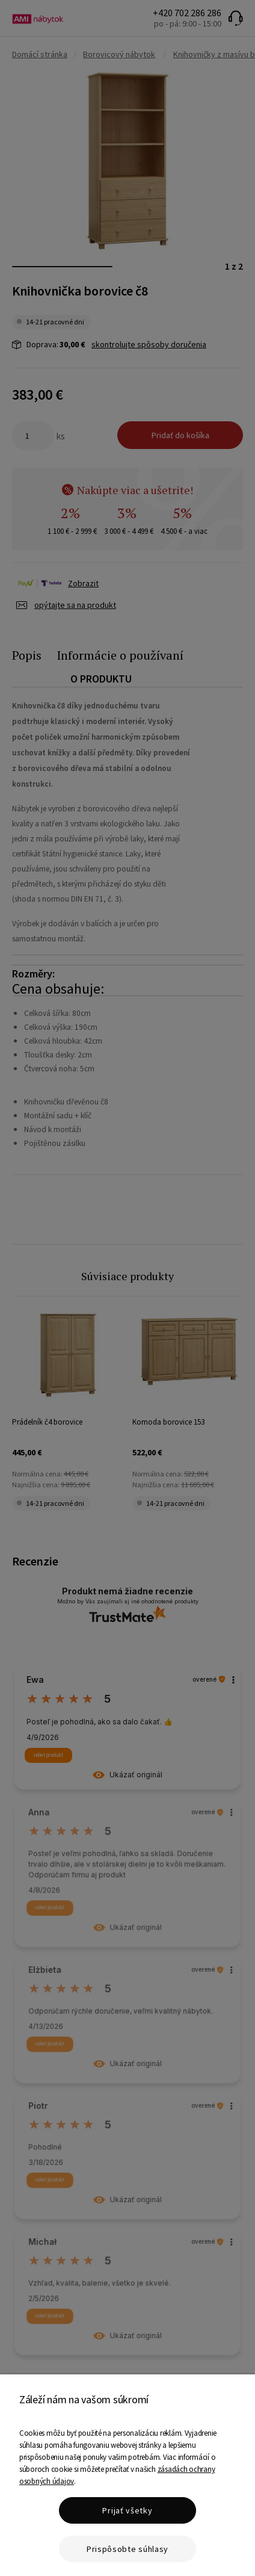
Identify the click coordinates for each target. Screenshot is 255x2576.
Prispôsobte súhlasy (127, 2548)
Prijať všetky (127, 2510)
